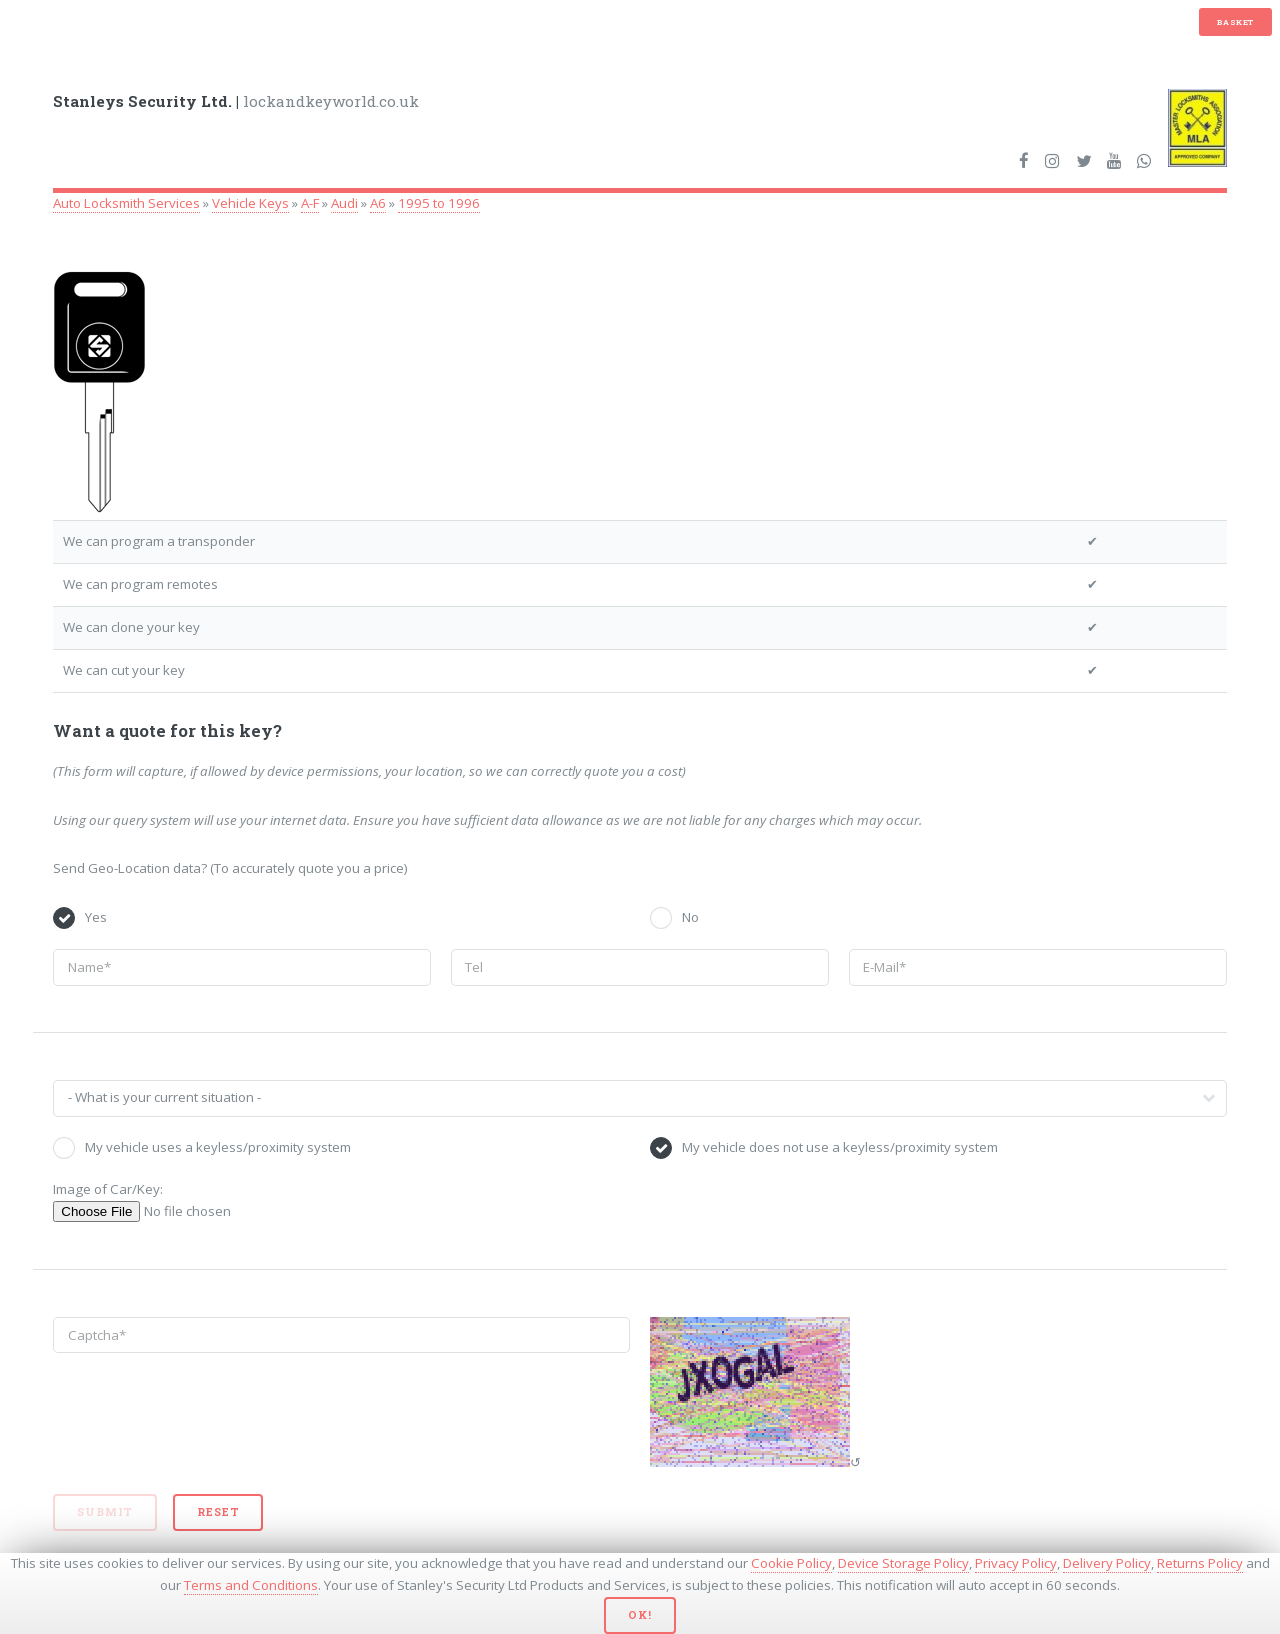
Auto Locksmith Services (126, 203)
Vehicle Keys (250, 203)
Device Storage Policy (903, 1563)
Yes (96, 917)
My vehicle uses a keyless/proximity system (218, 1147)
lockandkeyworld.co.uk (236, 101)
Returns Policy (1200, 1563)
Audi (344, 203)
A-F (310, 203)
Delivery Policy (1107, 1563)
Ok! (639, 1615)
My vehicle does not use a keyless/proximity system (840, 1147)
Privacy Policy (1016, 1563)
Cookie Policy (791, 1563)
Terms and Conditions (251, 1585)
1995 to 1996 (439, 203)
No (690, 917)
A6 (378, 203)
